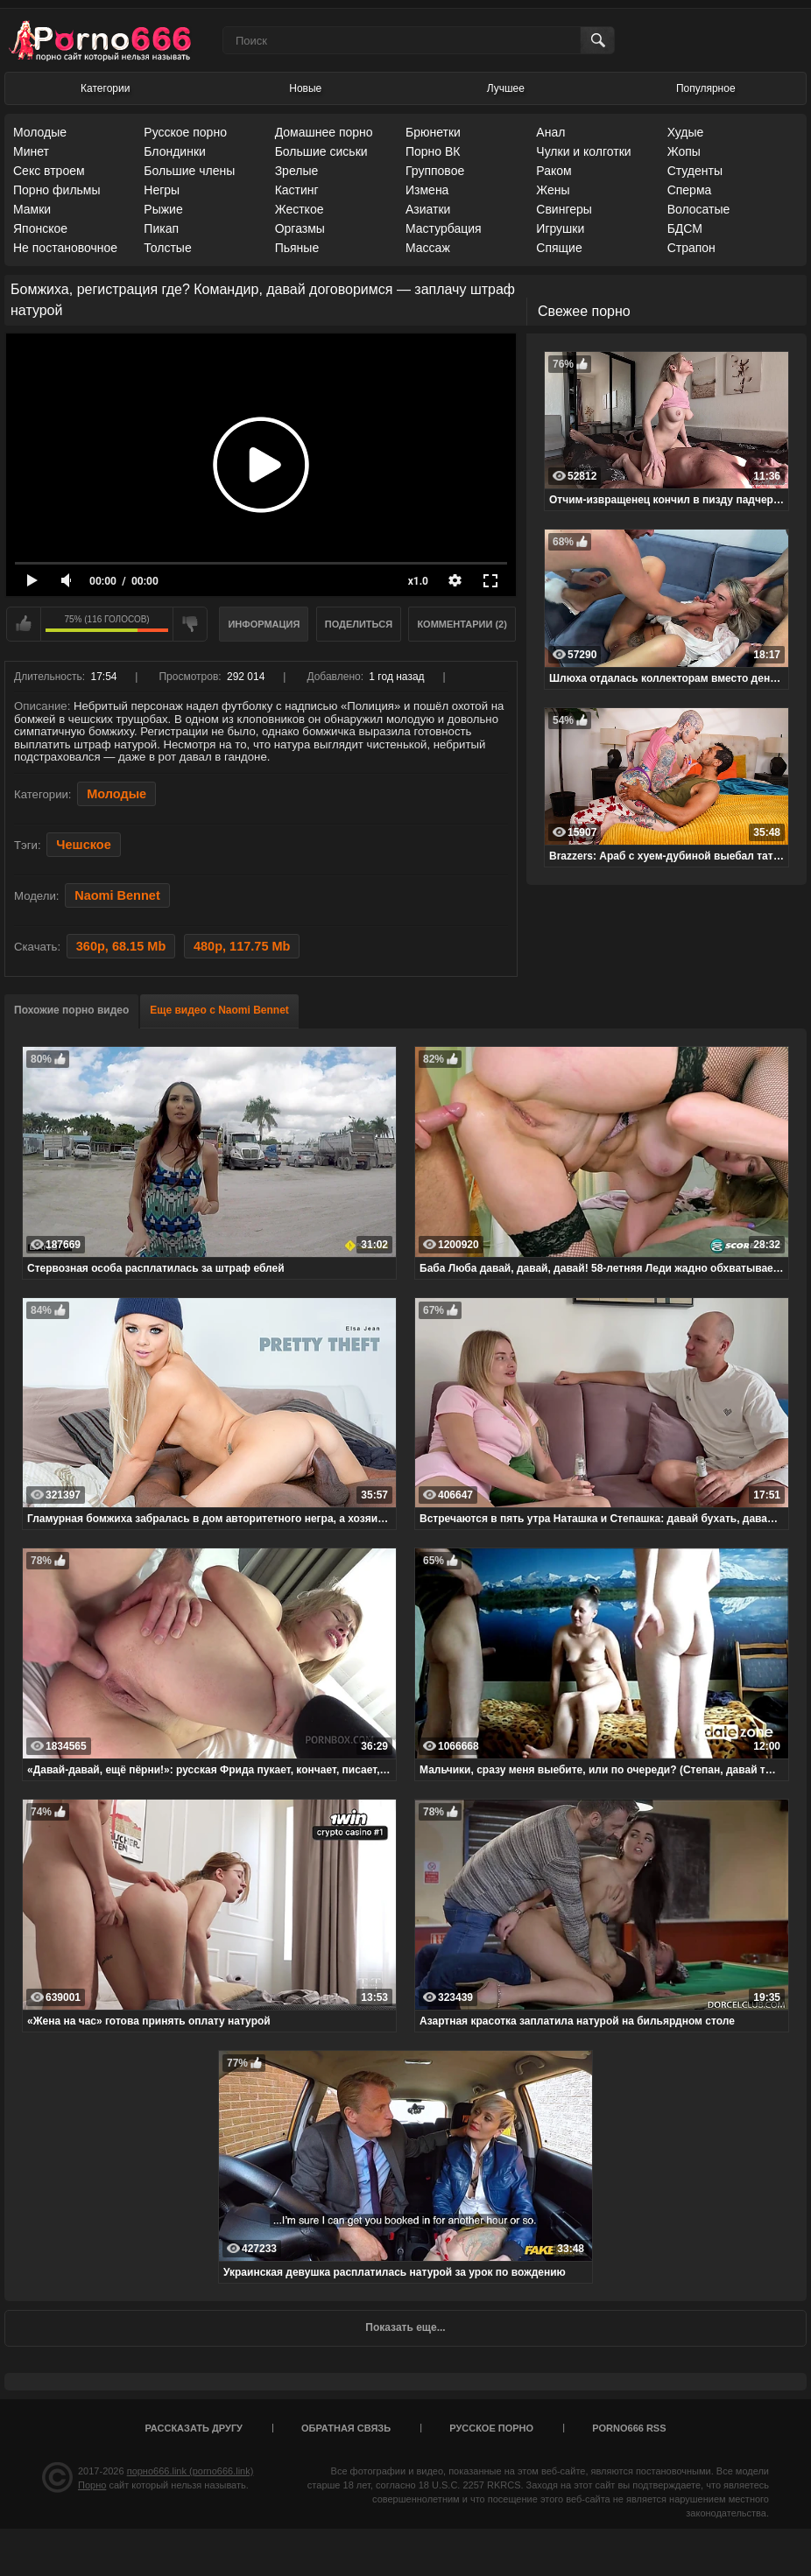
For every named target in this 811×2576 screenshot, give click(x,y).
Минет (31, 151)
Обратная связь (346, 2428)
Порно (92, 2485)
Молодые (40, 132)
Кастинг (297, 190)
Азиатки (428, 209)
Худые (685, 132)
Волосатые (698, 209)
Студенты (695, 171)
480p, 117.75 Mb (242, 946)
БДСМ (684, 228)
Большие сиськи (321, 151)
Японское (40, 228)
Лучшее (506, 88)
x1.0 (418, 581)
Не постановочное (65, 248)
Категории (105, 88)
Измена (427, 190)
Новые (305, 88)
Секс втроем (49, 171)
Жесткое (299, 209)
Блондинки (175, 151)
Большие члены (189, 171)
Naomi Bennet (117, 895)
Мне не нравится (190, 624)
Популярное (706, 88)
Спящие (559, 248)
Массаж (428, 248)
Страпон (691, 248)
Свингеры (564, 209)
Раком (553, 171)
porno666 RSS (629, 2428)
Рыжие (163, 209)
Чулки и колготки (583, 151)
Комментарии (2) (462, 624)
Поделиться (358, 624)
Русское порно (185, 132)
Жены (552, 190)
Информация (264, 624)
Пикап (161, 228)
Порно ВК (433, 151)
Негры (162, 190)
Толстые (167, 248)
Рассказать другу (194, 2428)
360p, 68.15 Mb (121, 946)
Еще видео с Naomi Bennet (219, 1010)
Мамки (32, 209)
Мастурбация (444, 228)
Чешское (83, 845)
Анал (550, 132)
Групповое (435, 171)
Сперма (689, 190)
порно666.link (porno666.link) (190, 2471)
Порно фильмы (57, 190)
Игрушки (560, 228)
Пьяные (297, 248)
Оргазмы (300, 228)
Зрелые (297, 171)
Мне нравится (23, 624)
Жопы (684, 151)
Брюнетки (433, 132)
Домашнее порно (324, 132)
